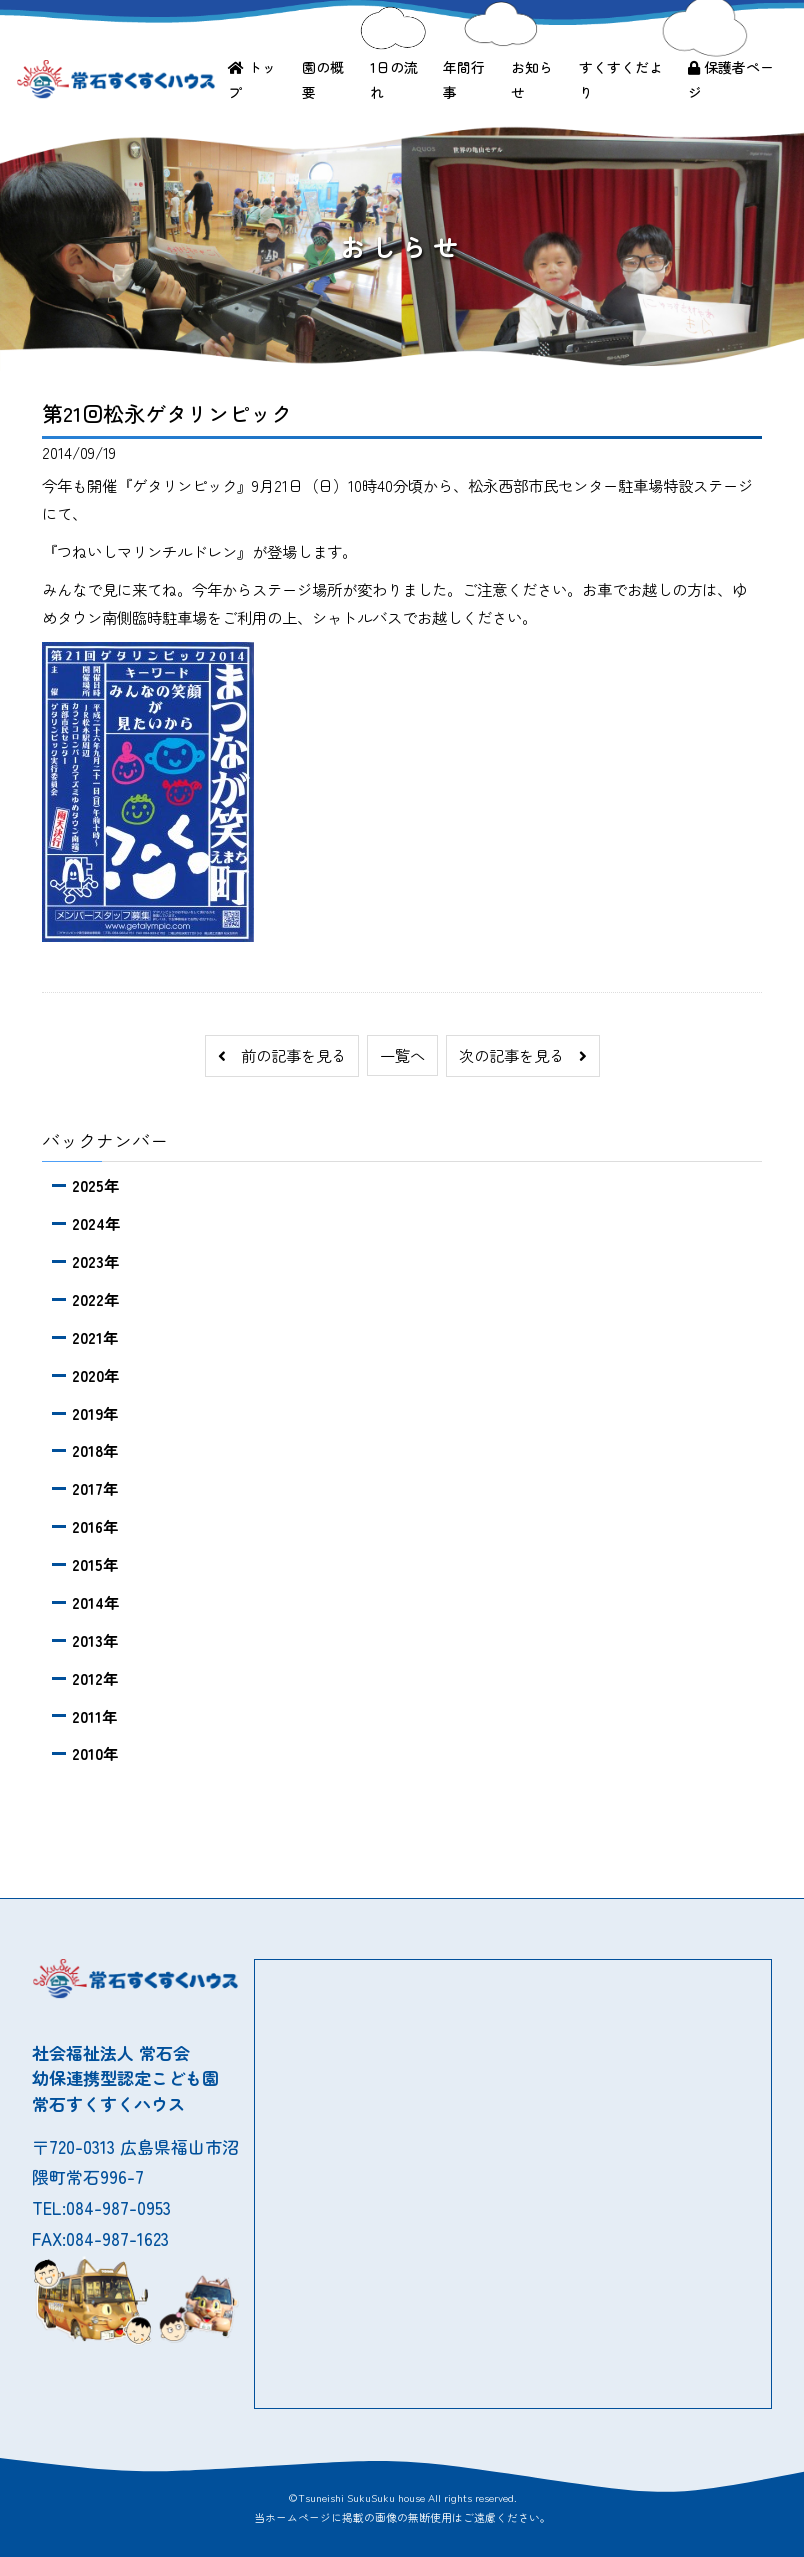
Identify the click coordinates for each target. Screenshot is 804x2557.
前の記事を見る (282, 1055)
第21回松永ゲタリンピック (167, 413)
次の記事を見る (523, 1055)
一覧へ (402, 1055)
